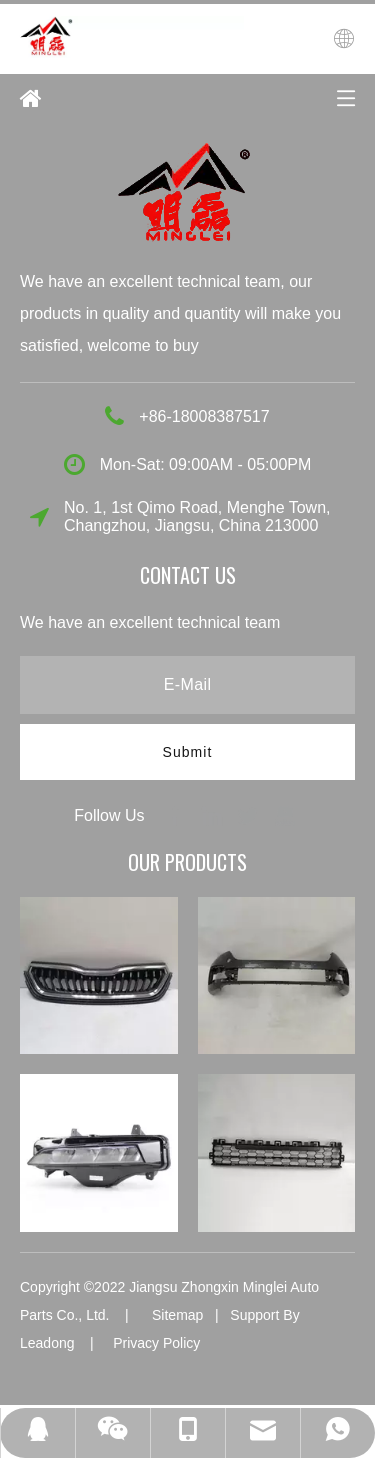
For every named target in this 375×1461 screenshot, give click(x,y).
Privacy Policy (156, 1343)
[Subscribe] (188, 752)
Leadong (47, 1343)
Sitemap (177, 1315)
